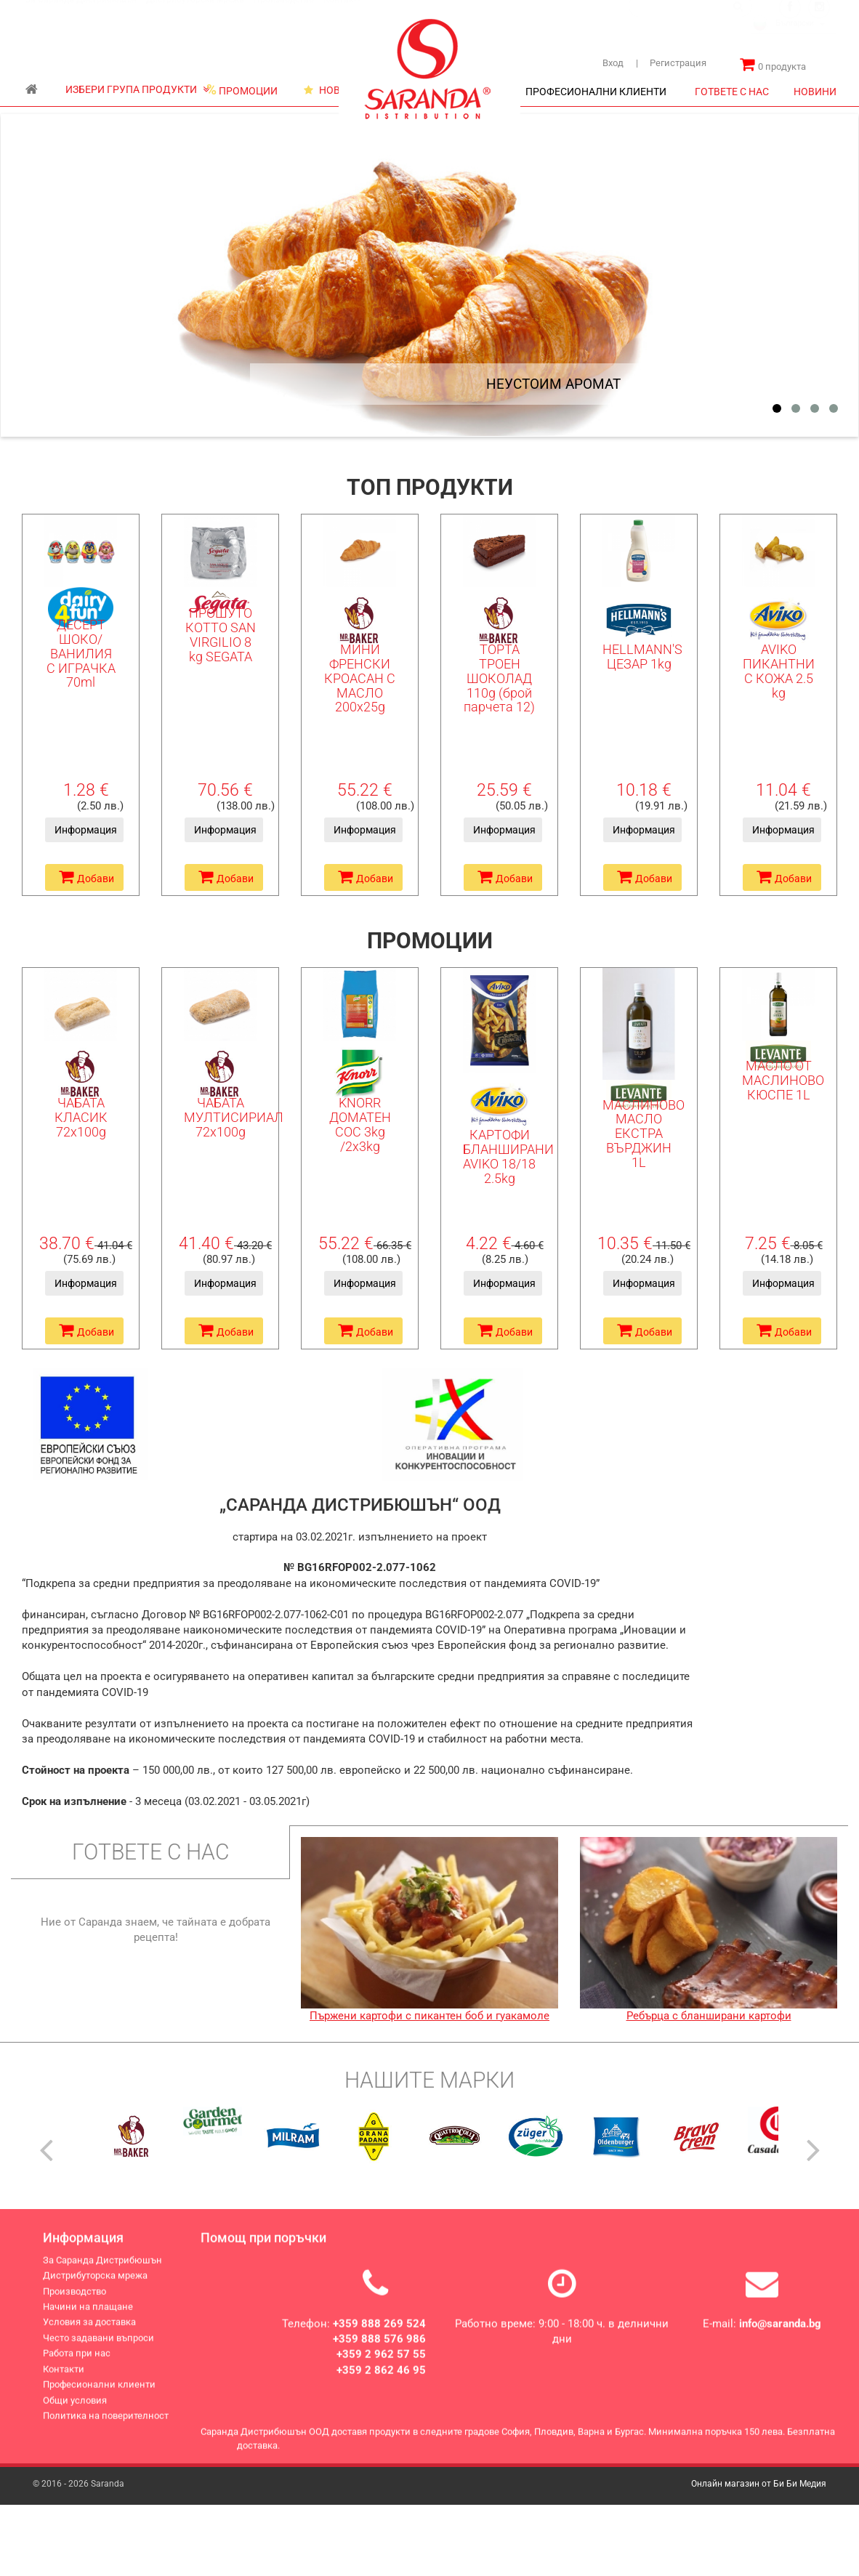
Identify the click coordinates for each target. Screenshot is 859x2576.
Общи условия (75, 2410)
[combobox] (793, 39)
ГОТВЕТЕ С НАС (732, 91)
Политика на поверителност (106, 2425)
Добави (86, 877)
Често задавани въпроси (98, 2347)
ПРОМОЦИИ (242, 90)
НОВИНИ (815, 91)
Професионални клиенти (99, 2394)
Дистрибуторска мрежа (195, 14)
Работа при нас (76, 2363)
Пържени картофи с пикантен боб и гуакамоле (429, 2015)
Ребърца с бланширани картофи (708, 2015)
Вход (613, 62)
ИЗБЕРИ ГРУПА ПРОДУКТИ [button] (137, 89)
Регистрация (671, 62)
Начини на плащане (88, 2316)
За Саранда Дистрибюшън (81, 14)
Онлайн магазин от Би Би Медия (758, 2484)
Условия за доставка (89, 2332)
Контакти (63, 2378)
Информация (86, 830)
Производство (284, 14)
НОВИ (325, 90)
